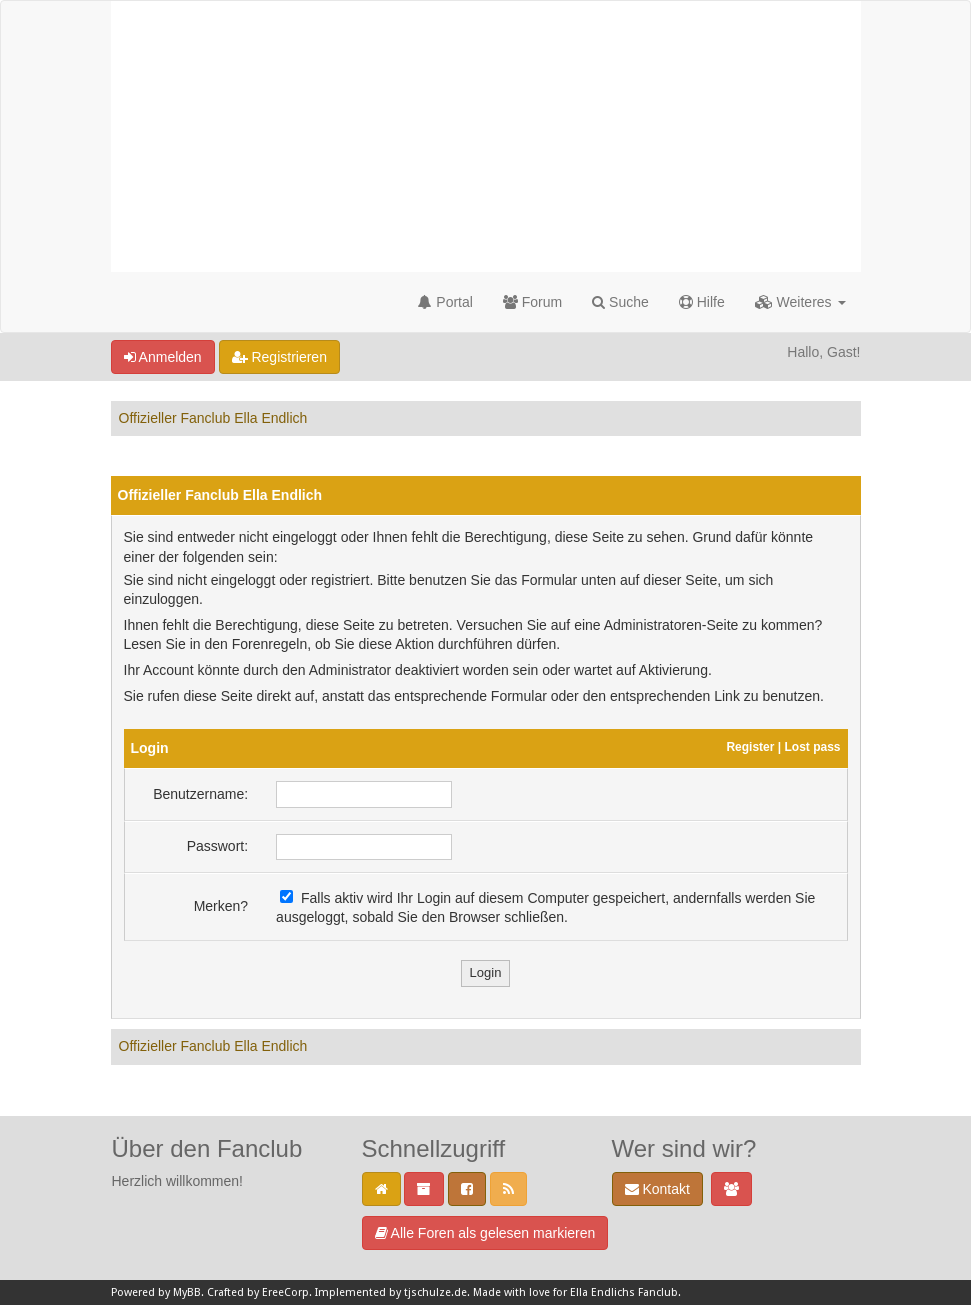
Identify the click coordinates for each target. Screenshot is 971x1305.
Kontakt (657, 1189)
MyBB (187, 1292)
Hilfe (702, 302)
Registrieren (279, 357)
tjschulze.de (435, 1292)
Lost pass (812, 747)
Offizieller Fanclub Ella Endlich (213, 418)
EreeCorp (285, 1292)
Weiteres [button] (800, 302)
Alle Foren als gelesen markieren (485, 1233)
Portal (445, 302)
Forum (532, 302)
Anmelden (163, 357)
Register (750, 747)
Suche (620, 302)
